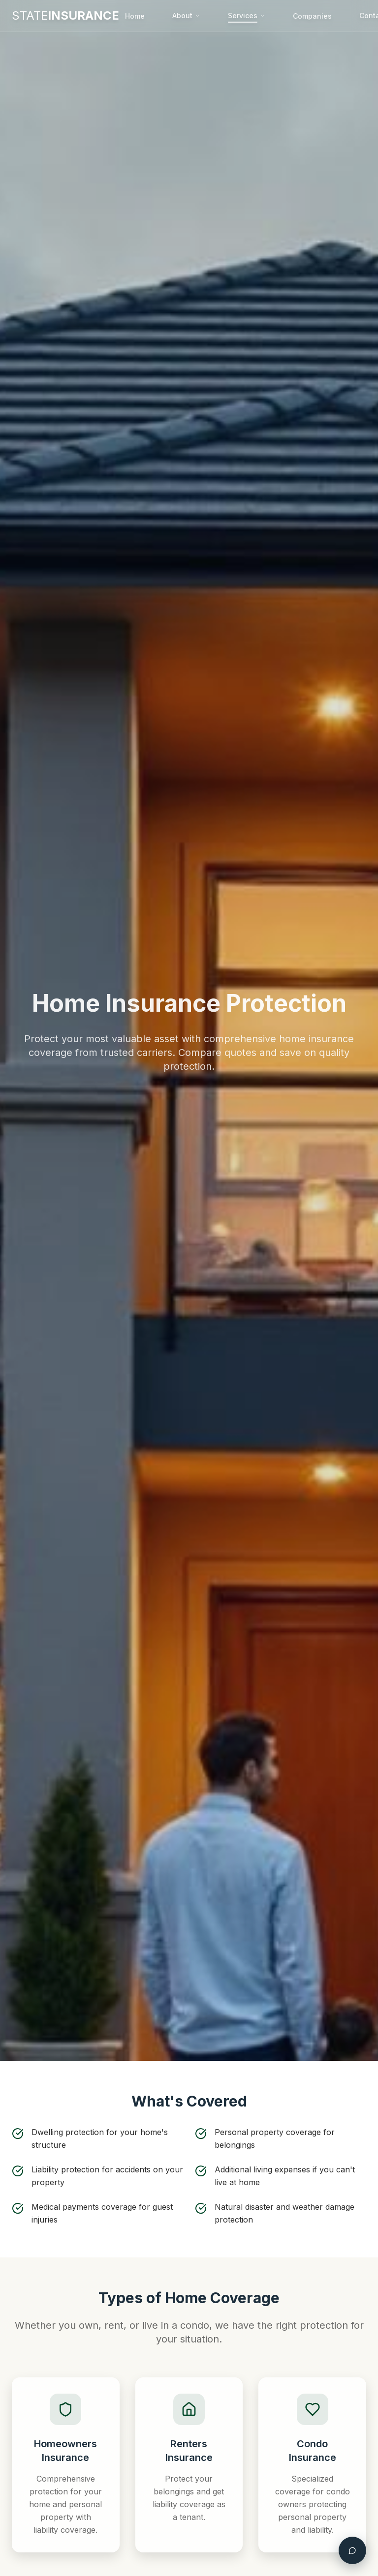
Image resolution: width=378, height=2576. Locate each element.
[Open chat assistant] (352, 2550)
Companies (312, 16)
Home (135, 16)
